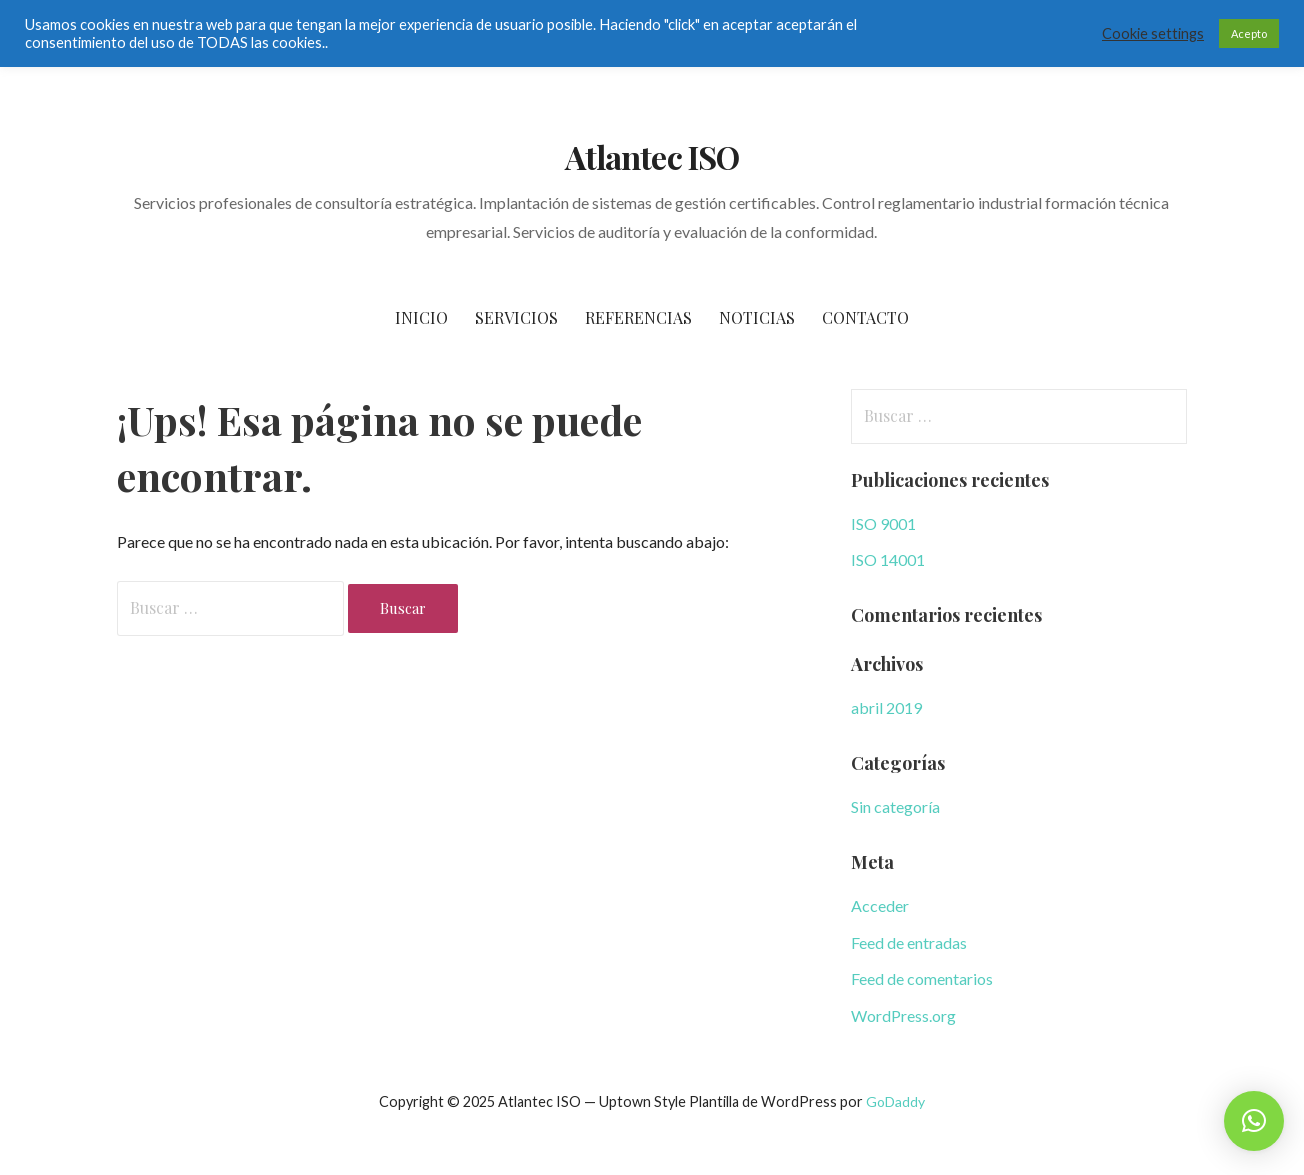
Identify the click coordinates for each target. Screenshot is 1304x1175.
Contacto (865, 317)
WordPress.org (903, 1015)
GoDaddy (895, 1101)
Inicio (421, 317)
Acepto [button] (1249, 33)
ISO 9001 (883, 523)
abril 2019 (886, 707)
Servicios (516, 317)
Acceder (880, 905)
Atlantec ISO (651, 156)
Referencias (638, 317)
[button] (1254, 1121)
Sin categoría (895, 806)
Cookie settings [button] (1153, 33)
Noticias (757, 317)
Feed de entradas (909, 942)
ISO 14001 (888, 559)
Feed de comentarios (922, 978)
